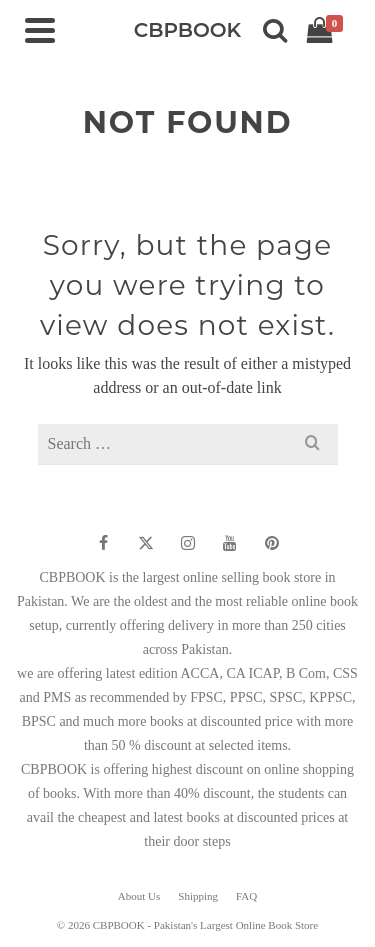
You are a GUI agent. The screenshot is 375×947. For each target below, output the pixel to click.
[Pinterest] (272, 543)
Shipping (198, 896)
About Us (139, 896)
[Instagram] (188, 543)
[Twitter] (146, 543)
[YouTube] (230, 543)
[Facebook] (104, 543)
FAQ (246, 896)
